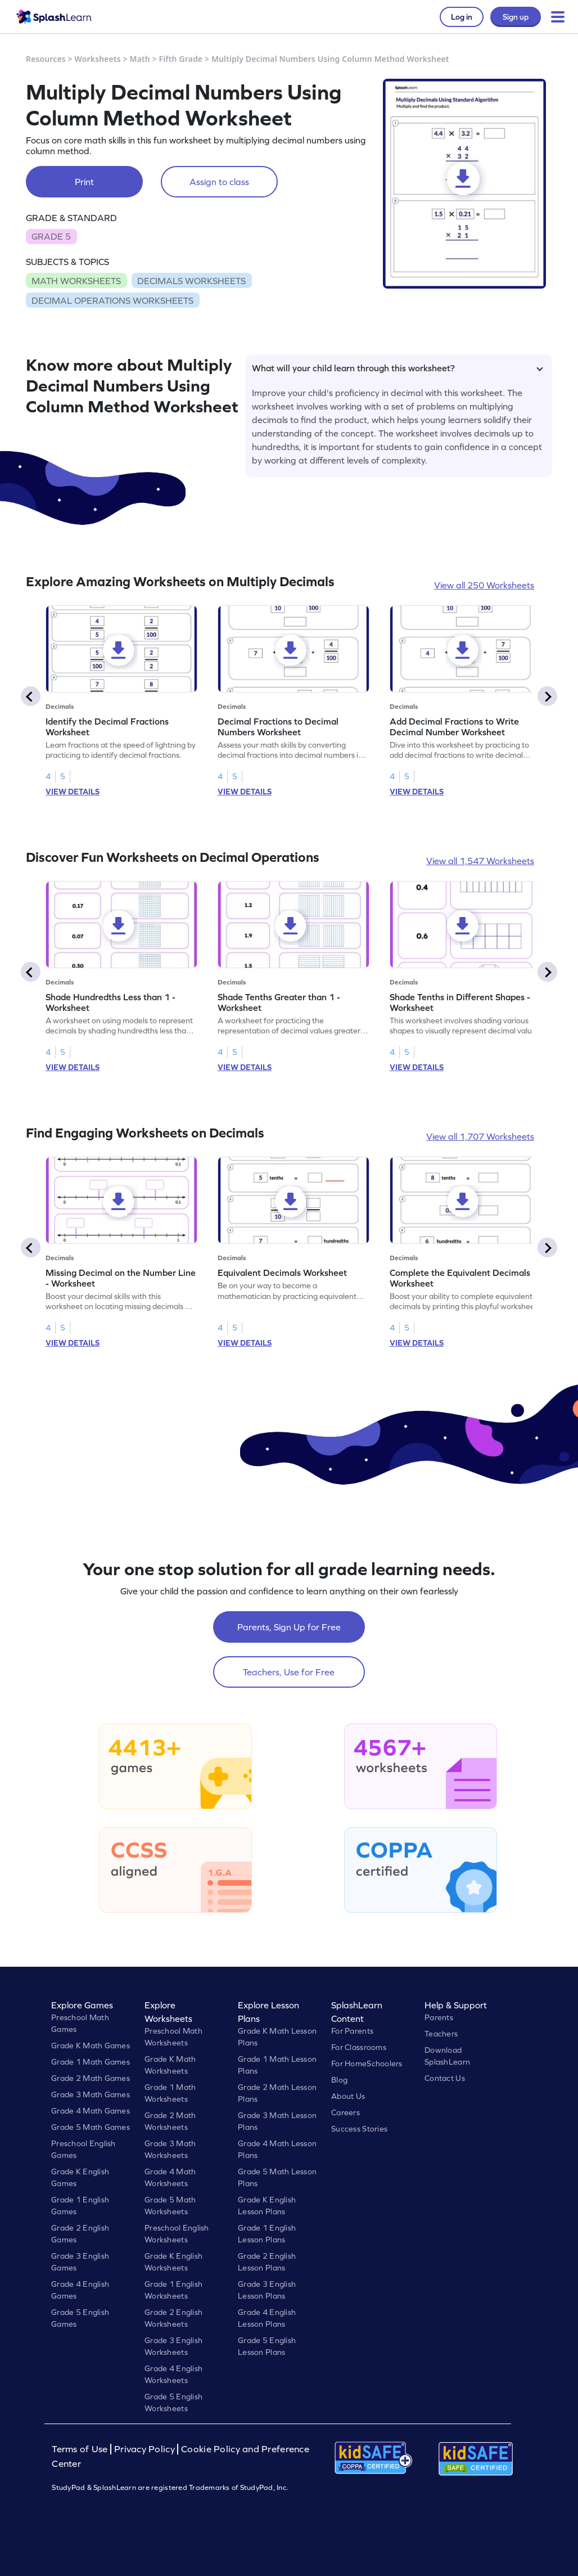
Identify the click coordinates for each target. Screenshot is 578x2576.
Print (84, 182)
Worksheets (98, 58)
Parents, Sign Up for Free (289, 1627)
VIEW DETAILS (73, 791)
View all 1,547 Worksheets (480, 861)
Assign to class (219, 182)
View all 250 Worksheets (484, 585)
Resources (46, 58)
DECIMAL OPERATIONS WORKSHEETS (112, 300)
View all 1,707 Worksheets (480, 1136)
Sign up (516, 16)
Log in (461, 16)
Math (140, 58)
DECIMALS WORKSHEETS (191, 281)
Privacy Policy (144, 2449)
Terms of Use (81, 2449)
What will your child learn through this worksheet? (397, 368)
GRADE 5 (51, 236)
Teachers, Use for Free (289, 1672)
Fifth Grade (181, 58)
